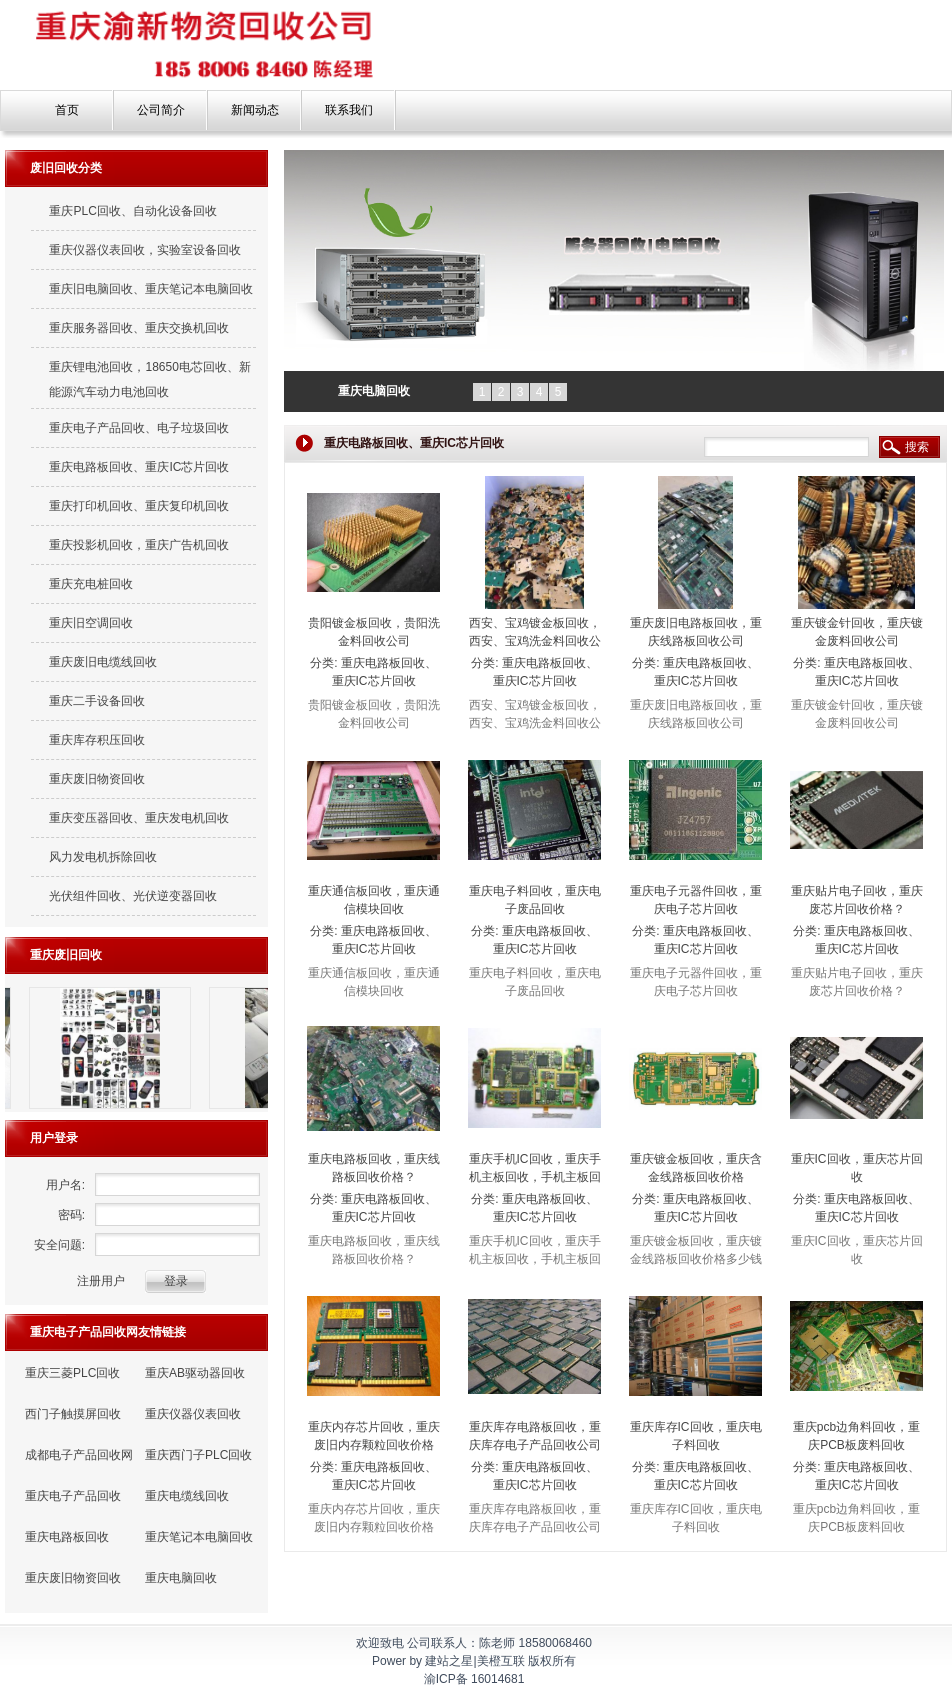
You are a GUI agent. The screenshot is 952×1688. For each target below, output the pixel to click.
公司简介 (161, 110)
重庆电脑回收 (181, 1578)
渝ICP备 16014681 (474, 1679)
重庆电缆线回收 (187, 1496)
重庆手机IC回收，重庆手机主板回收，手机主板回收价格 (535, 1177)
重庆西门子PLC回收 (198, 1455)
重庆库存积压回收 (97, 740)
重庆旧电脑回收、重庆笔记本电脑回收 (151, 289)
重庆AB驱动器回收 (195, 1373)
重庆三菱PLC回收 (72, 1373)
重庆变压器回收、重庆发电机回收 (139, 818)
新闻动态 (255, 110)
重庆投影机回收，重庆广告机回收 (139, 545)
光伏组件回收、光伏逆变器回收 (133, 896)
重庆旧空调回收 (91, 623)
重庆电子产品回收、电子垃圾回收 (139, 428)
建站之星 (449, 1661)
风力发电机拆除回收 (103, 857)
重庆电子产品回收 (73, 1496)
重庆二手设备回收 (97, 701)
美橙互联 (501, 1661)
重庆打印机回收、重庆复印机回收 (139, 506)
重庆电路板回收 (67, 1537)
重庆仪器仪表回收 (193, 1414)
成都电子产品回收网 (79, 1455)
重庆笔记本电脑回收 (199, 1537)
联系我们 (349, 110)
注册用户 (101, 1281)
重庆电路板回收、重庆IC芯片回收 (139, 467)
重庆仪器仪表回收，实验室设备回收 (145, 250)
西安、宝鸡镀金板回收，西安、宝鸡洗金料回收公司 (535, 641)
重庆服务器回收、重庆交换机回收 (139, 328)
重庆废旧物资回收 (97, 779)
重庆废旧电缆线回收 (103, 662)
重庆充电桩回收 (91, 584)
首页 (67, 110)
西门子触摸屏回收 (73, 1414)
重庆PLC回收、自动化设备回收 (132, 211)
